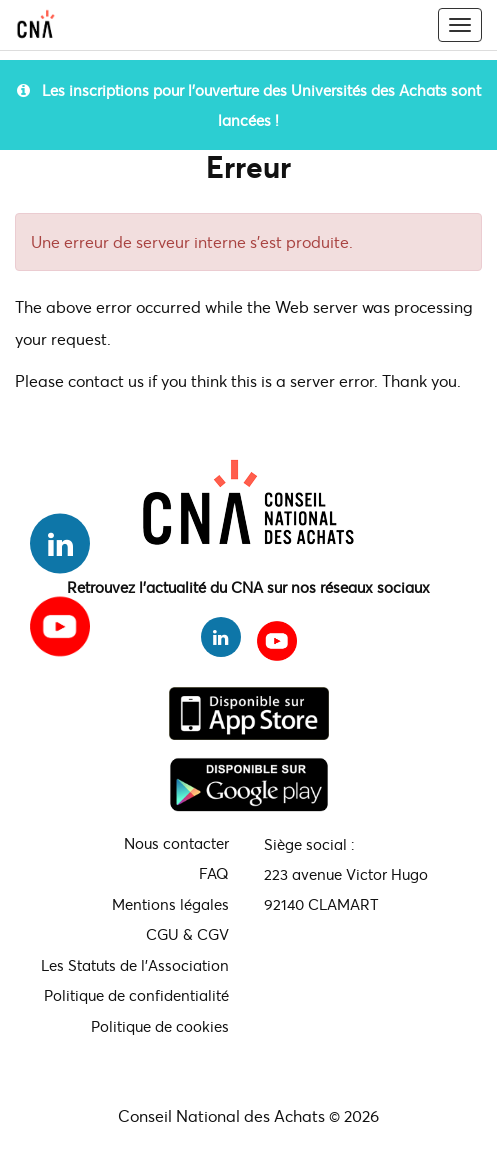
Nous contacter (176, 843)
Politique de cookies (160, 1026)
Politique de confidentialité (136, 995)
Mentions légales (170, 904)
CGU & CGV (187, 934)
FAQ (214, 873)
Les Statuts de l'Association (135, 965)
